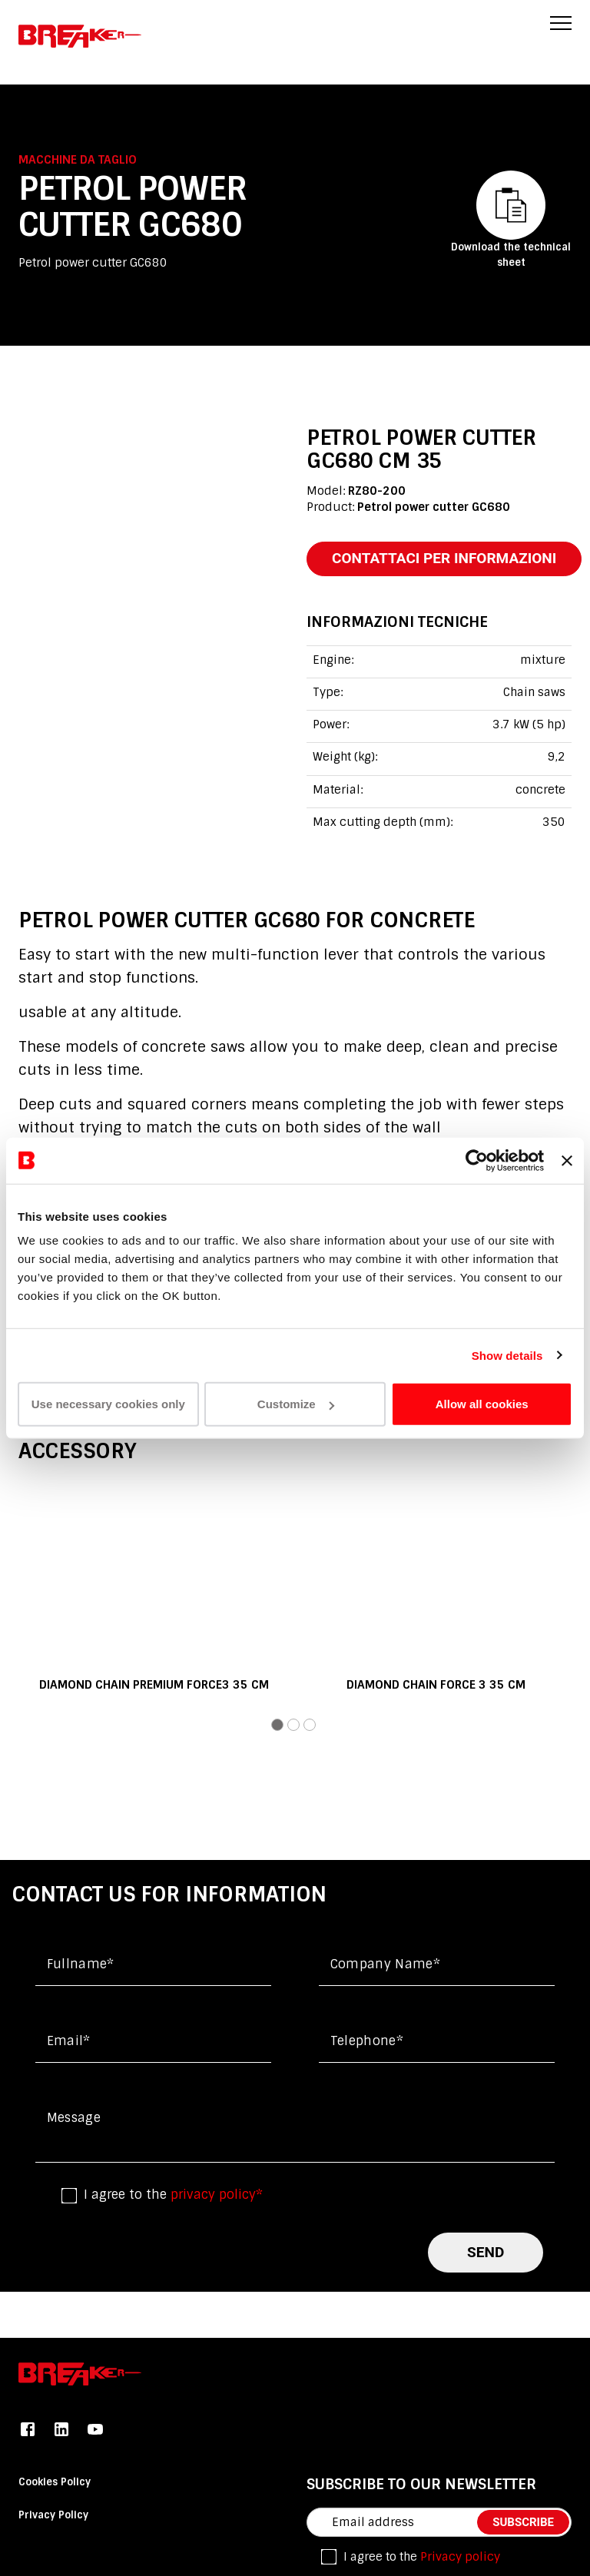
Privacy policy (460, 2556)
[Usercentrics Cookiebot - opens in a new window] (476, 1160)
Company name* (385, 1964)
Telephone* (366, 2041)
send (485, 2252)
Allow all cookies (482, 1404)
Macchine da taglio (77, 159)
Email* (69, 2041)
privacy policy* (217, 2194)
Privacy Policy (53, 2514)
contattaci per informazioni (444, 558)
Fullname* (80, 1964)
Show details (507, 1354)
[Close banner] (567, 1160)
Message (74, 2118)
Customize (295, 1404)
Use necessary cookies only (108, 1404)
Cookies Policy (54, 2481)
